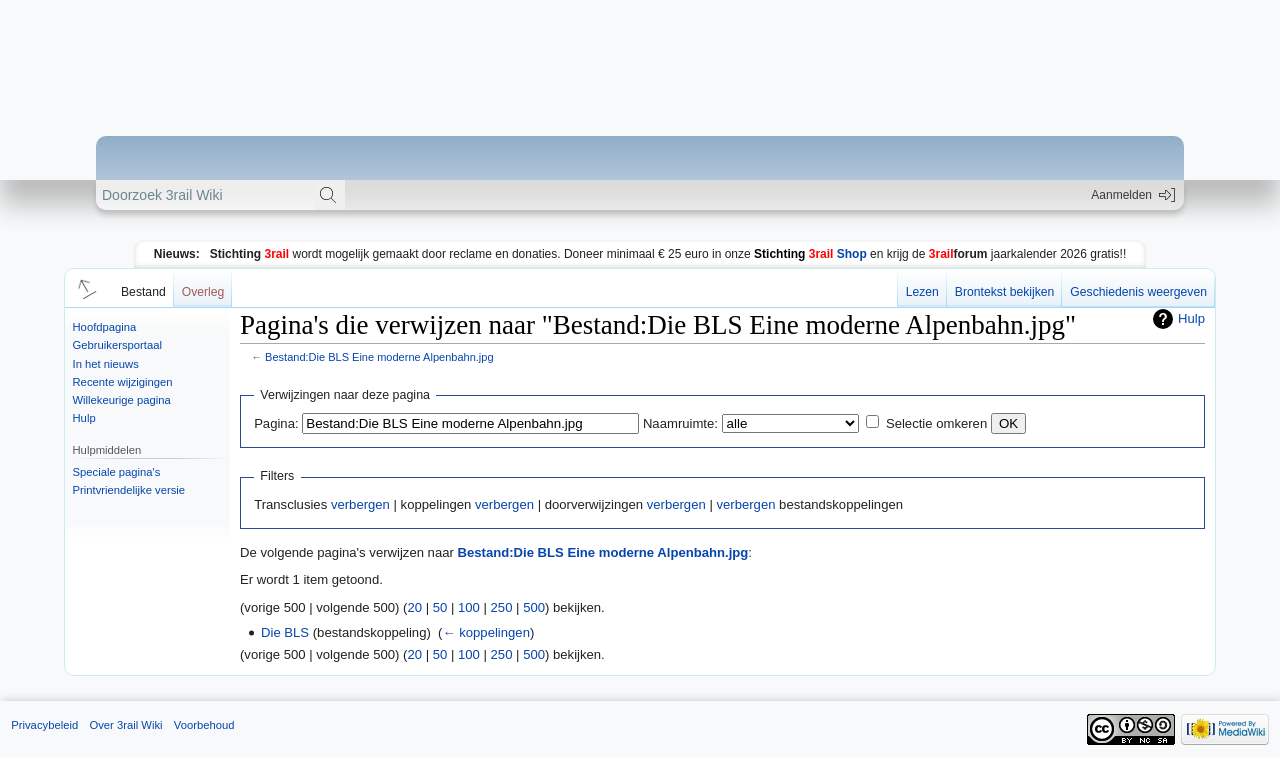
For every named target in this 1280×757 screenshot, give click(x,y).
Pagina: (276, 423)
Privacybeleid (44, 725)
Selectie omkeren (936, 423)
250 (502, 607)
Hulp (84, 418)
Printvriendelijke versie (129, 490)
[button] (84, 288)
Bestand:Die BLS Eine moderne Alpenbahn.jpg (379, 357)
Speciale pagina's (117, 472)
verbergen (360, 504)
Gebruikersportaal (117, 345)
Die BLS (285, 632)
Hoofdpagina (105, 327)
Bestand (143, 292)
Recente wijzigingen (123, 382)
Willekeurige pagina (122, 400)
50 (440, 607)
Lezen (922, 292)
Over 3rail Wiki (125, 725)
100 (469, 607)
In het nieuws (106, 364)
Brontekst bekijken (1004, 292)
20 (414, 607)
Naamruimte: (680, 423)
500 (534, 607)
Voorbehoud (204, 725)
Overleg (203, 292)
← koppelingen (485, 632)
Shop (810, 254)
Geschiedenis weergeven (1138, 292)
